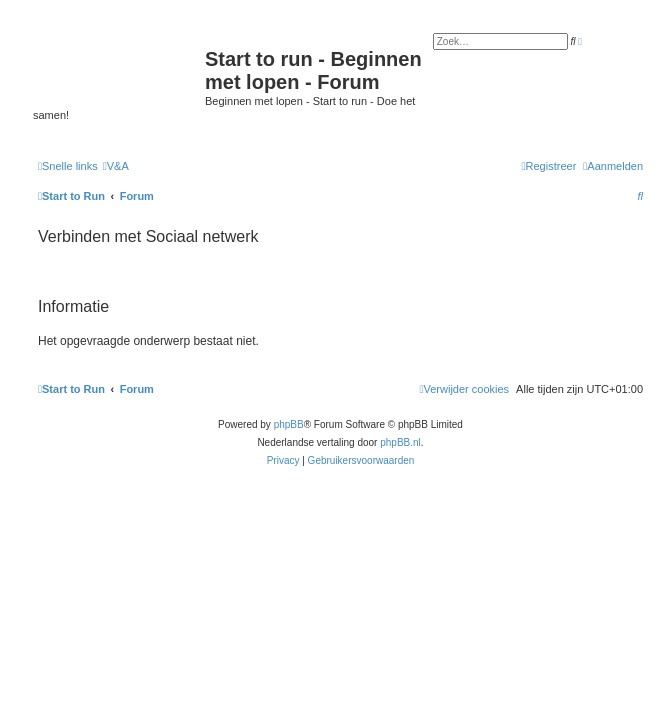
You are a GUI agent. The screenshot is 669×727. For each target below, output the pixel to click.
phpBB (289, 424)
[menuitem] (116, 166)
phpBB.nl (400, 442)
